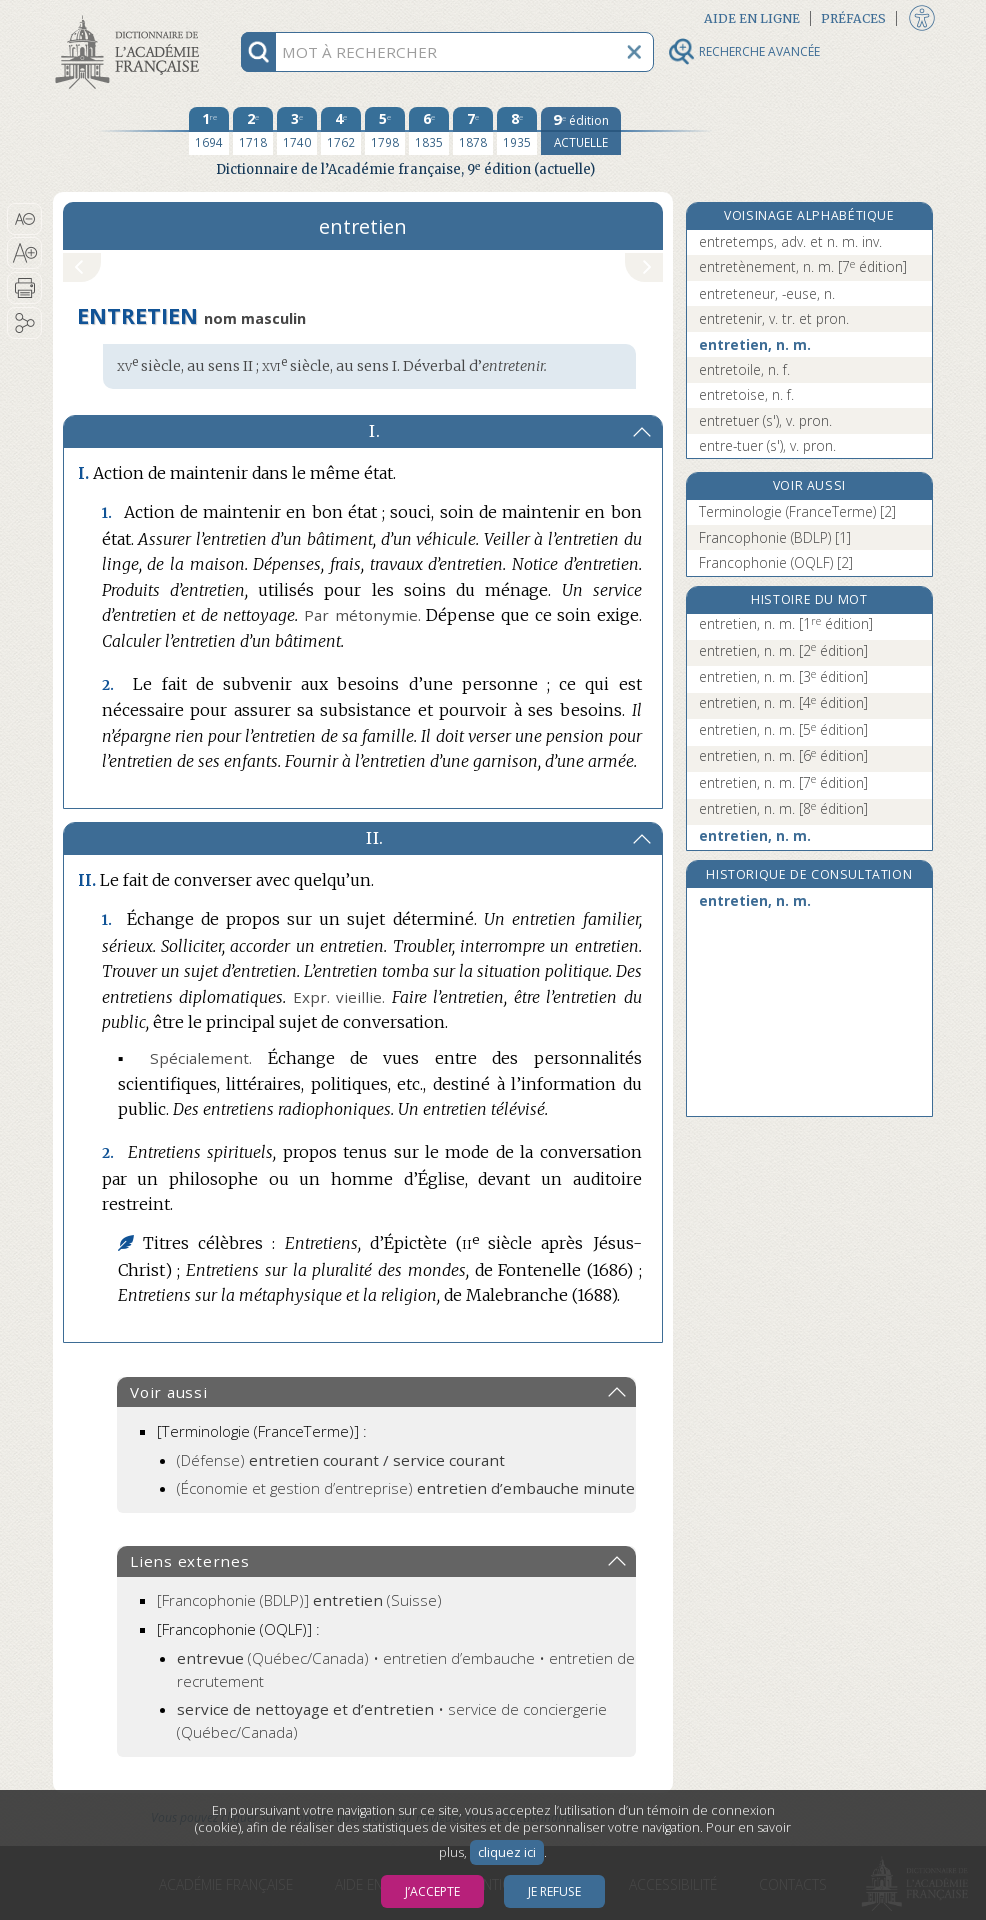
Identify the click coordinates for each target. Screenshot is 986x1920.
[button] (24, 219)
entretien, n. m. (755, 344)
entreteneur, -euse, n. (767, 293)
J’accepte (432, 1891)
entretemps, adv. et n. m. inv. (790, 241)
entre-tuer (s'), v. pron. (767, 445)
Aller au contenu (131, 17)
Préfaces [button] (853, 18)
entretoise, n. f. (746, 394)
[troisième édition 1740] (297, 131)
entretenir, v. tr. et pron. (774, 318)
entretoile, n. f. (744, 369)
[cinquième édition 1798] (385, 131)
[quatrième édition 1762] (341, 131)
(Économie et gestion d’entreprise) (406, 1488)
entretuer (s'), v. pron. (765, 420)
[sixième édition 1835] (429, 131)
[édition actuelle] (581, 131)
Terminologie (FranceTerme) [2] (797, 511)
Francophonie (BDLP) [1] (775, 537)
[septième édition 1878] (473, 131)
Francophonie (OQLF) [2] (776, 562)
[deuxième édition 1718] (253, 131)
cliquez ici (507, 1852)
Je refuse (554, 1891)
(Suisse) (299, 1600)
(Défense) (341, 1460)
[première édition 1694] (209, 131)
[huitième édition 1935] (517, 131)
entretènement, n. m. (803, 266)
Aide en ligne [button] (752, 18)
